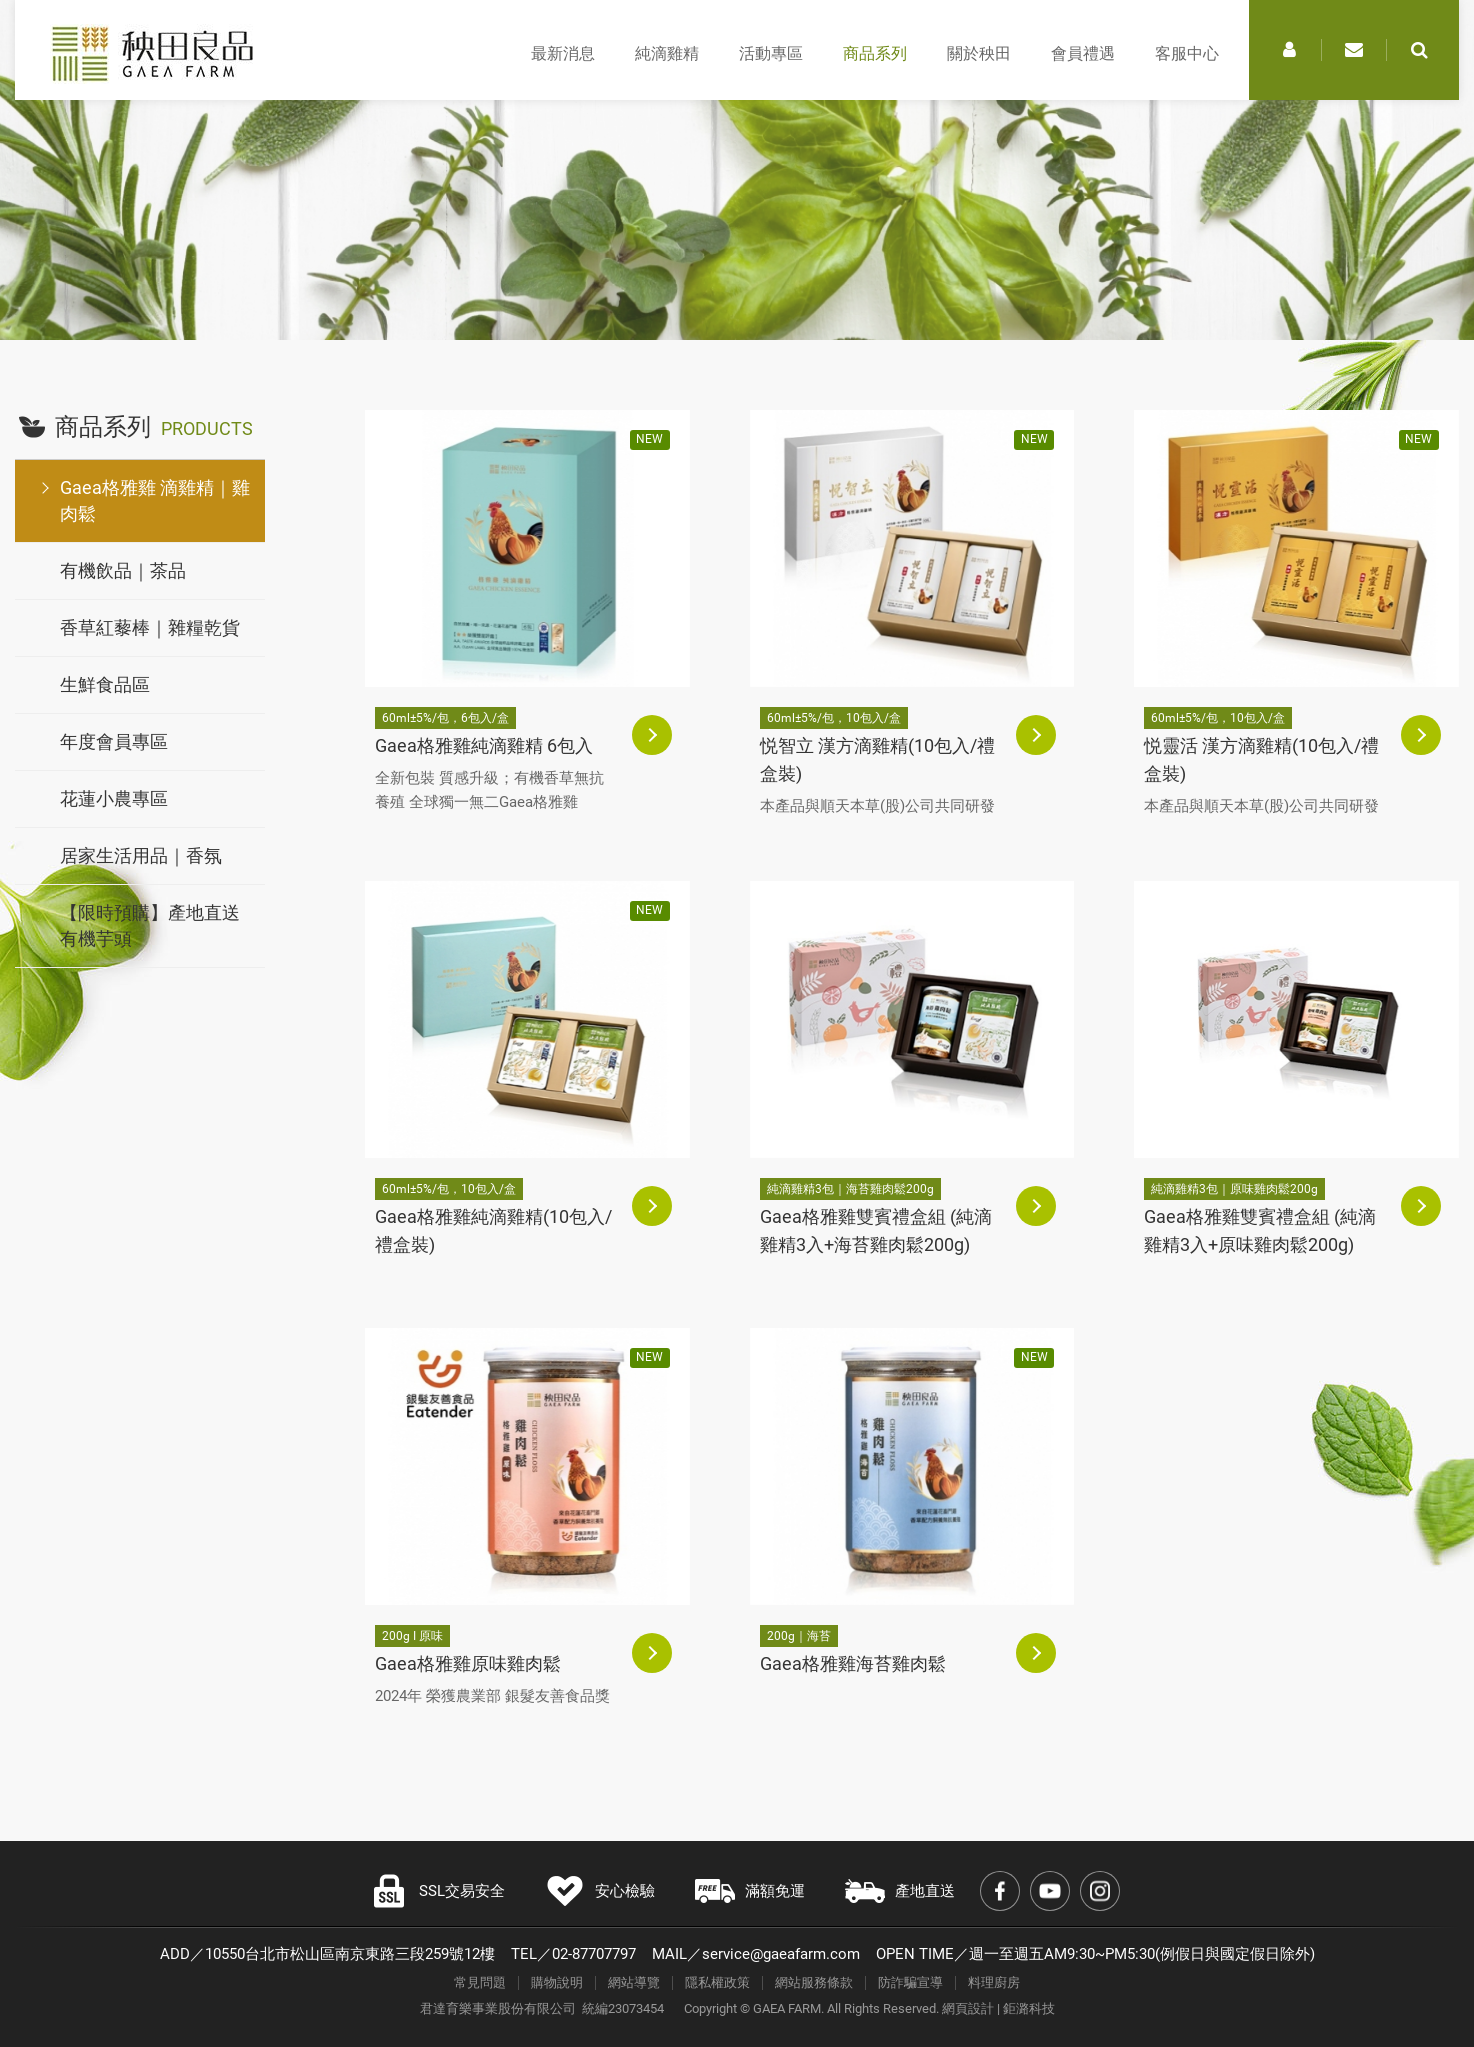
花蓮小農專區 (114, 798)
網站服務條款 (814, 1982)
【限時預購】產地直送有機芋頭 (150, 925)
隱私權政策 (717, 1982)
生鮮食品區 (105, 684)
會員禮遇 (1083, 53)
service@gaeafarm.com (781, 1954)
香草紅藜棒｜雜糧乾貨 (150, 627)
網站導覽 (634, 1982)
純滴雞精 (667, 53)
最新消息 (563, 53)
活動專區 (771, 53)
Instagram (1100, 1891)
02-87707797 (594, 1954)
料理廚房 (994, 1982)
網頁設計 (968, 2008)
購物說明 (557, 1982)
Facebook (1000, 1891)
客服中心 (1187, 53)
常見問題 (480, 1982)
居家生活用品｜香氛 (141, 855)
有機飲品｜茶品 (123, 570)
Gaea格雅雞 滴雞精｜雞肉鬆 (155, 500)
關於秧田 (979, 53)
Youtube (1050, 1891)
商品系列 (875, 53)
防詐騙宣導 (910, 1982)
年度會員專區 (114, 741)
